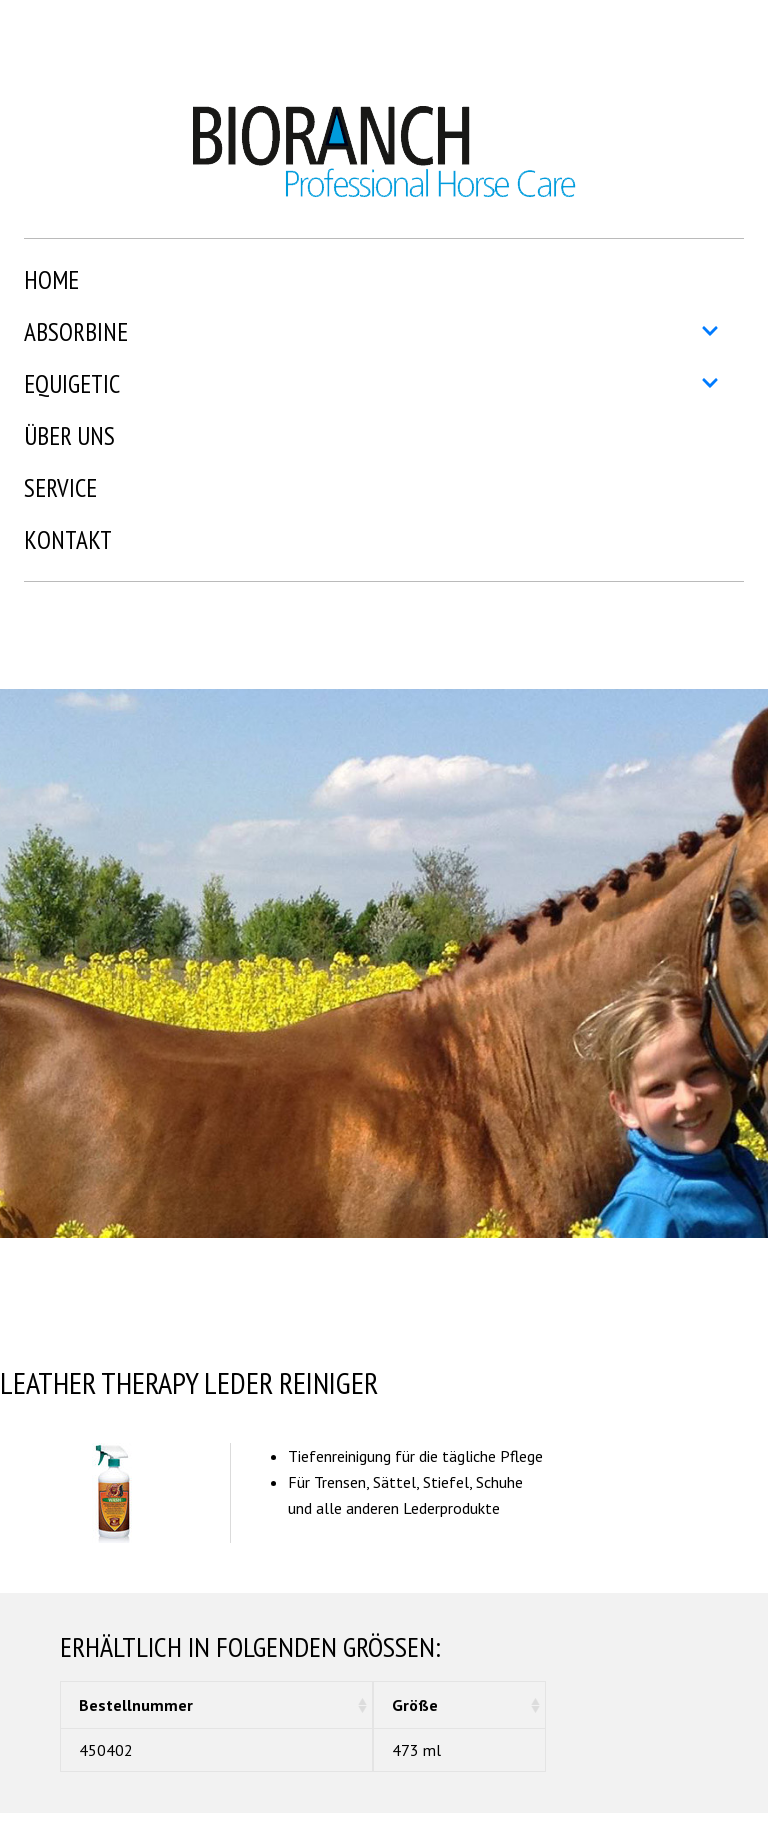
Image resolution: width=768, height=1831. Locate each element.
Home (51, 280)
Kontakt (68, 540)
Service (60, 488)
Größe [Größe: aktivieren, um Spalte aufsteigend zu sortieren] (415, 1705)
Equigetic (371, 384)
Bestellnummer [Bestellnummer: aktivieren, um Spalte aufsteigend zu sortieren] (136, 1705)
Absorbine (371, 332)
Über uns (69, 436)
